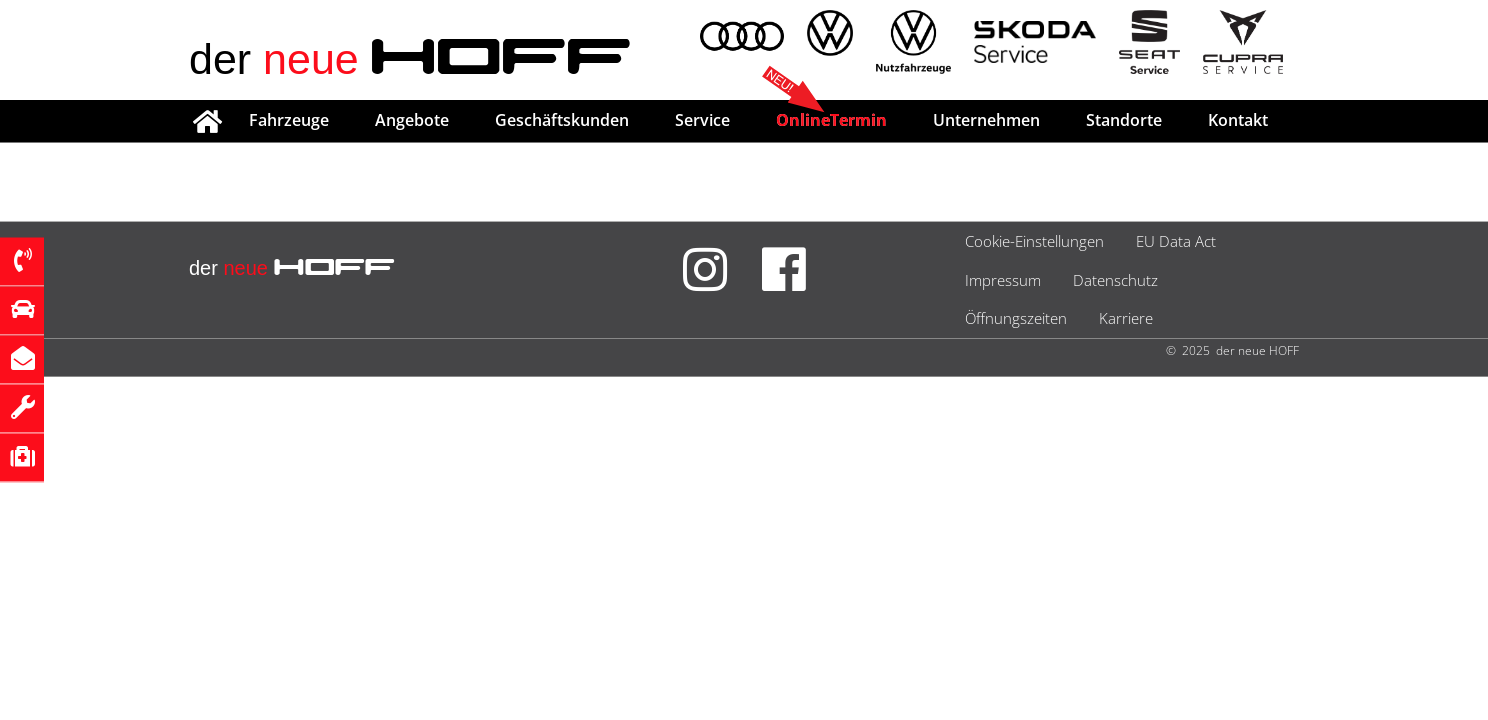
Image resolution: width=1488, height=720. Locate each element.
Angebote (412, 120)
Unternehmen (986, 120)
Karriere (1126, 318)
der (410, 59)
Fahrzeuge (289, 120)
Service (702, 120)
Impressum (1003, 280)
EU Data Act (1176, 241)
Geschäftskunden (562, 120)
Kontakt (1238, 120)
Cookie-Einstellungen (1034, 241)
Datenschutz (1115, 280)
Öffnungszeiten (1016, 318)
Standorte (1124, 120)
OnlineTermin (831, 120)
